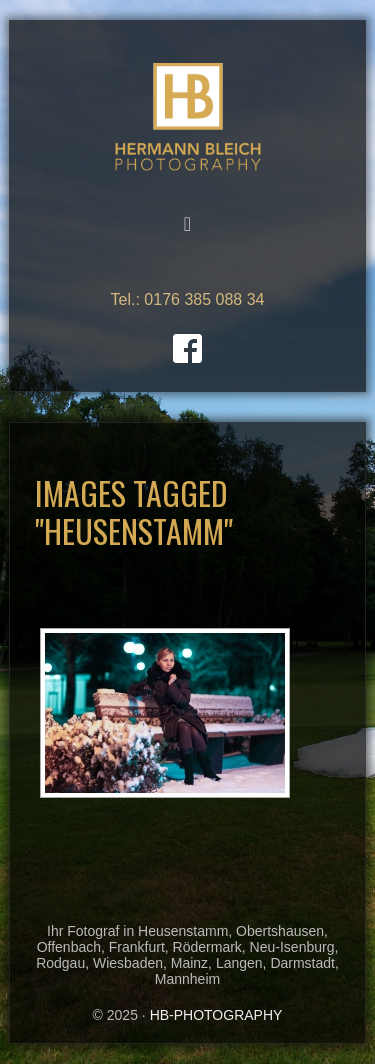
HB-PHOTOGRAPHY (188, 117)
